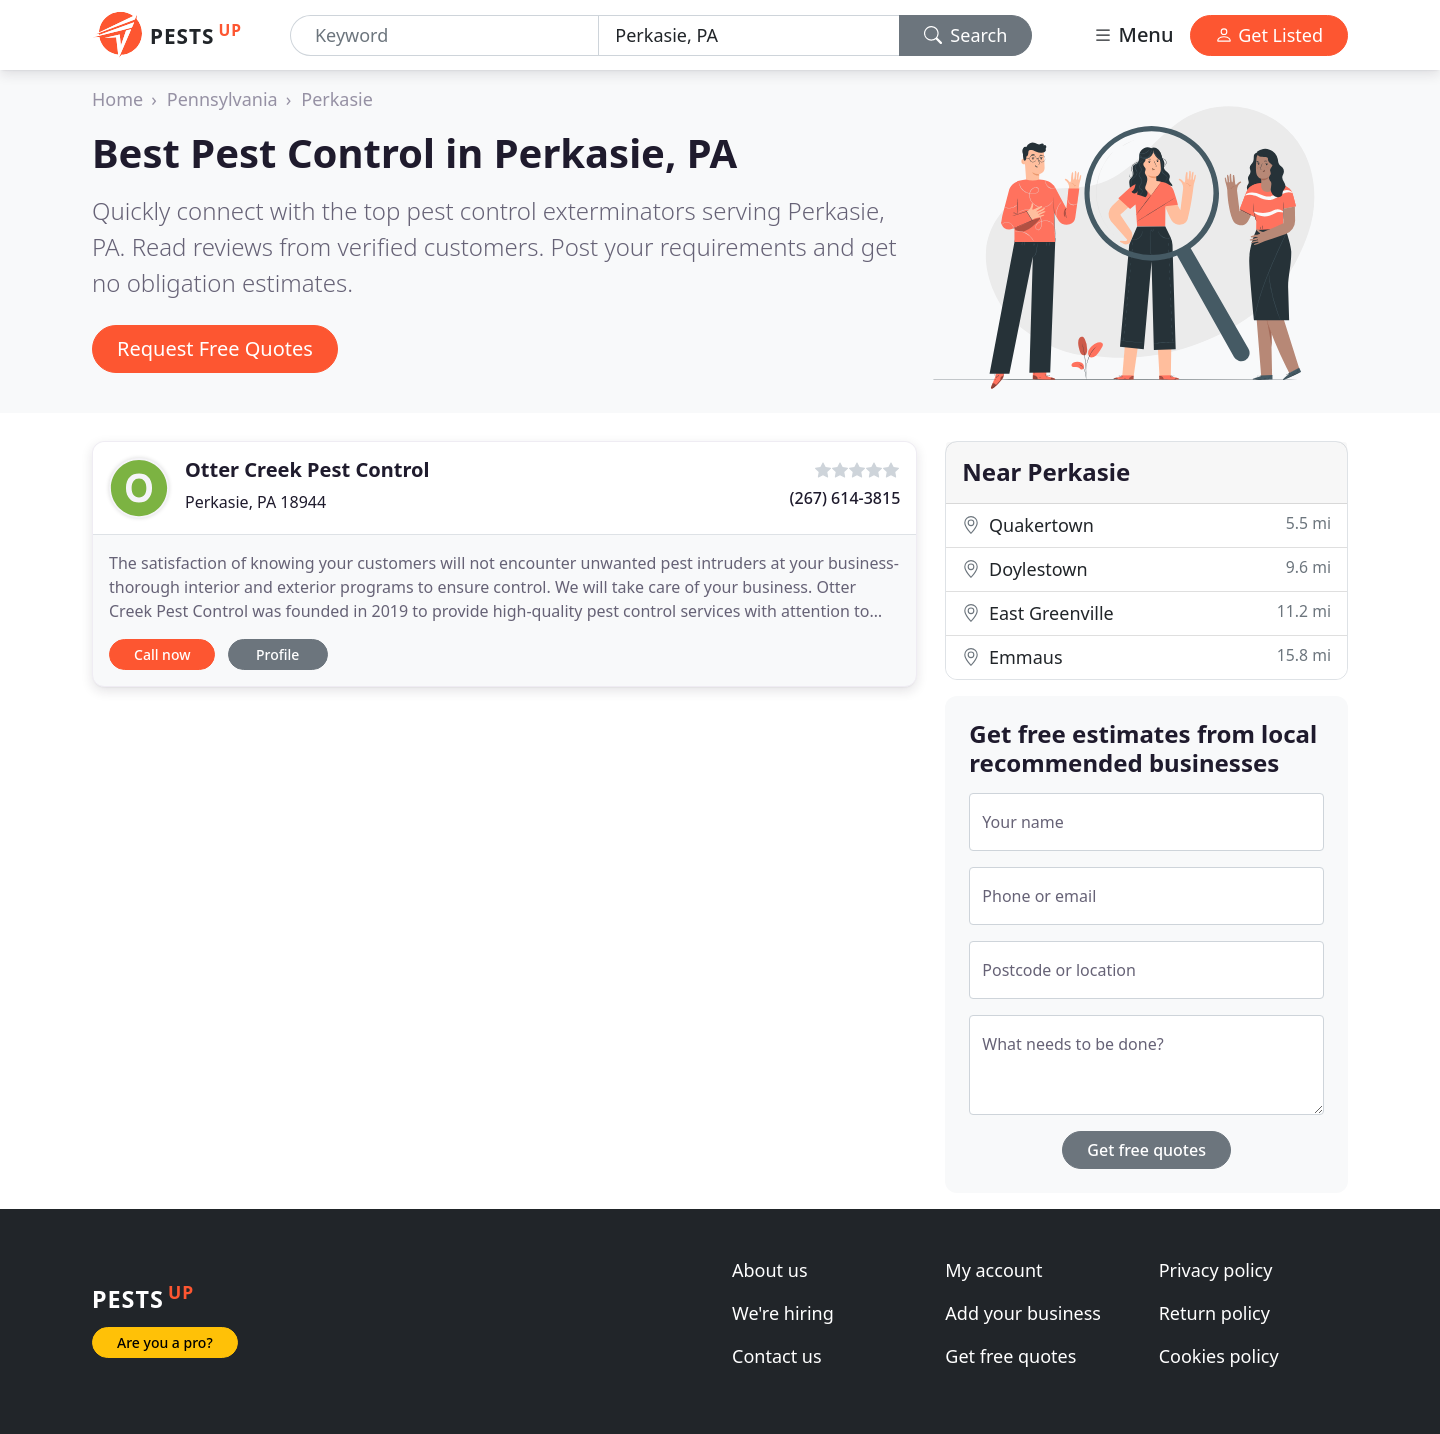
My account (993, 1270)
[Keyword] (444, 35)
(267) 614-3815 (845, 498)
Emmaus (1146, 656)
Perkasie (337, 99)
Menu (1133, 34)
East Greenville (1146, 612)
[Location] (748, 35)
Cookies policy (1219, 1356)
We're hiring (783, 1313)
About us (770, 1270)
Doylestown (1146, 568)
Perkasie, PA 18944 (255, 502)
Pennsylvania (222, 99)
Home (117, 99)
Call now (162, 654)
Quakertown (1146, 524)
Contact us (777, 1356)
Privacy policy (1216, 1270)
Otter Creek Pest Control (307, 469)
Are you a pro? (165, 1342)
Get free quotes (1146, 1150)
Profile (277, 654)
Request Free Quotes (215, 348)
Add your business (1023, 1313)
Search (966, 35)
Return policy (1214, 1313)
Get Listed (1269, 35)
